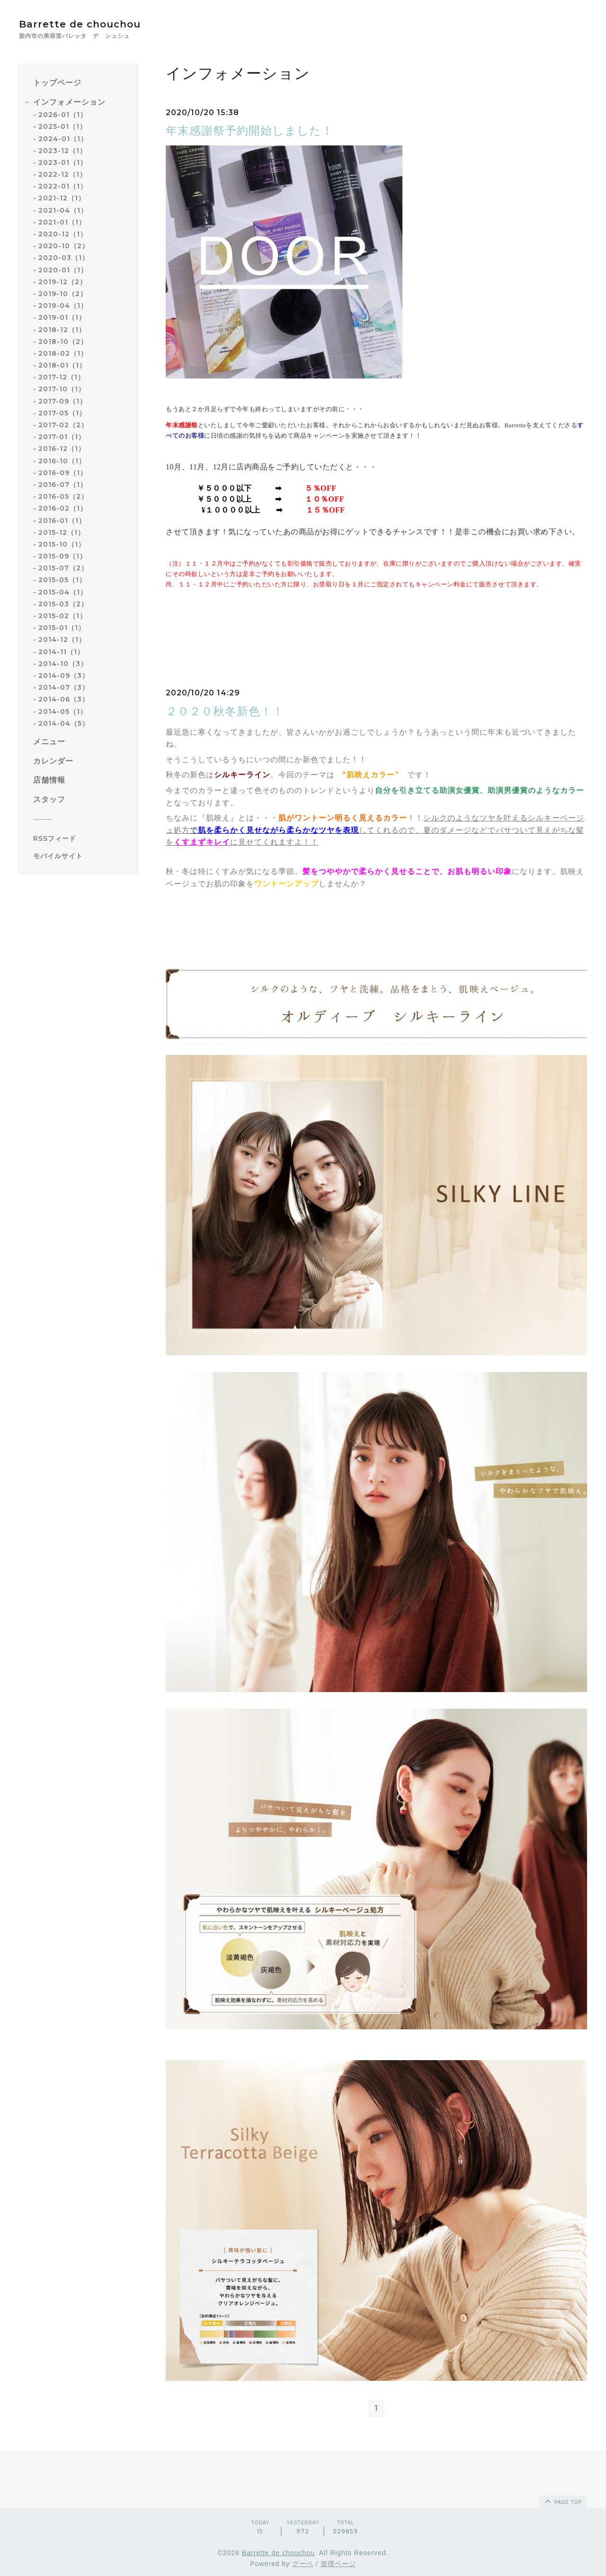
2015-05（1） (62, 580)
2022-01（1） (62, 186)
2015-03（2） (63, 604)
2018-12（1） (62, 329)
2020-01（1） (63, 270)
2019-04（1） (63, 305)
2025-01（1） (62, 126)
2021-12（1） (61, 198)
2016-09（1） (62, 472)
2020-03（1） (63, 257)
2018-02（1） (63, 353)
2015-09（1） (62, 556)
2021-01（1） (62, 222)
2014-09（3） (63, 675)
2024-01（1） (63, 139)
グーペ (302, 2563)
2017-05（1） (62, 413)
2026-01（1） (62, 114)
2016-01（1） (62, 520)
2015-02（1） (62, 616)
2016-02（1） (62, 508)
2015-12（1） (61, 532)
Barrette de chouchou (89, 24)
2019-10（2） (62, 293)
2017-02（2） (63, 425)
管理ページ (338, 2563)
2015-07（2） (63, 568)
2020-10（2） (63, 246)
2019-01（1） (62, 317)
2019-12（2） (62, 282)
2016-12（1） (61, 448)
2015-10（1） (61, 544)
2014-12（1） (62, 639)
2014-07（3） (63, 687)
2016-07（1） (62, 484)
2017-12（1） (61, 377)
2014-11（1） (61, 652)
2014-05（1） (62, 711)
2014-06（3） (63, 699)
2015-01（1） (61, 627)
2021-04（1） (63, 210)
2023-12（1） (62, 150)
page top (562, 2500)
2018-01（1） (62, 365)
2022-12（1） (62, 174)
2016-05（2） (63, 496)
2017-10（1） (61, 389)
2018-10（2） (63, 341)
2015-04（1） (62, 592)
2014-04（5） (63, 723)
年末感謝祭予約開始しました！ (249, 130)
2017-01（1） (61, 436)
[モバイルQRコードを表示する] (81, 856)
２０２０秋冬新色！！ (225, 711)
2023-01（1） (62, 162)
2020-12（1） (62, 234)
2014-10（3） (63, 663)
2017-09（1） (62, 401)
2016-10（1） (62, 461)
